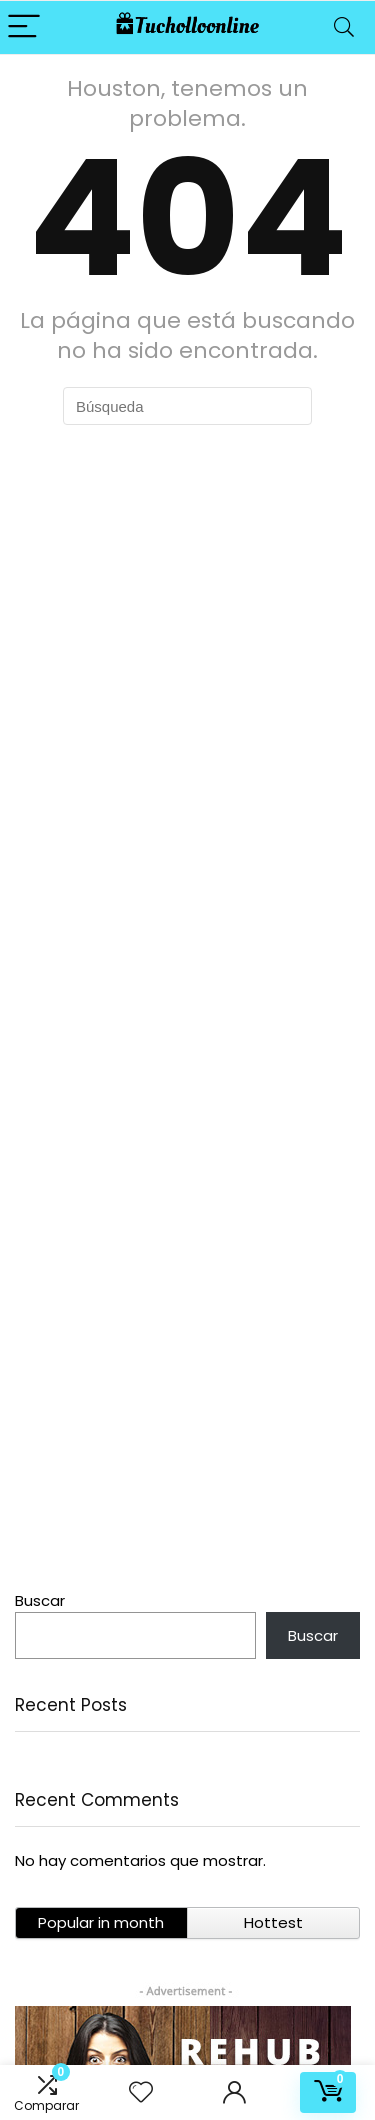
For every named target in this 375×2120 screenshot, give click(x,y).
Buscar (40, 1600)
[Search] (344, 27)
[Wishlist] (141, 2092)
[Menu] (24, 27)
